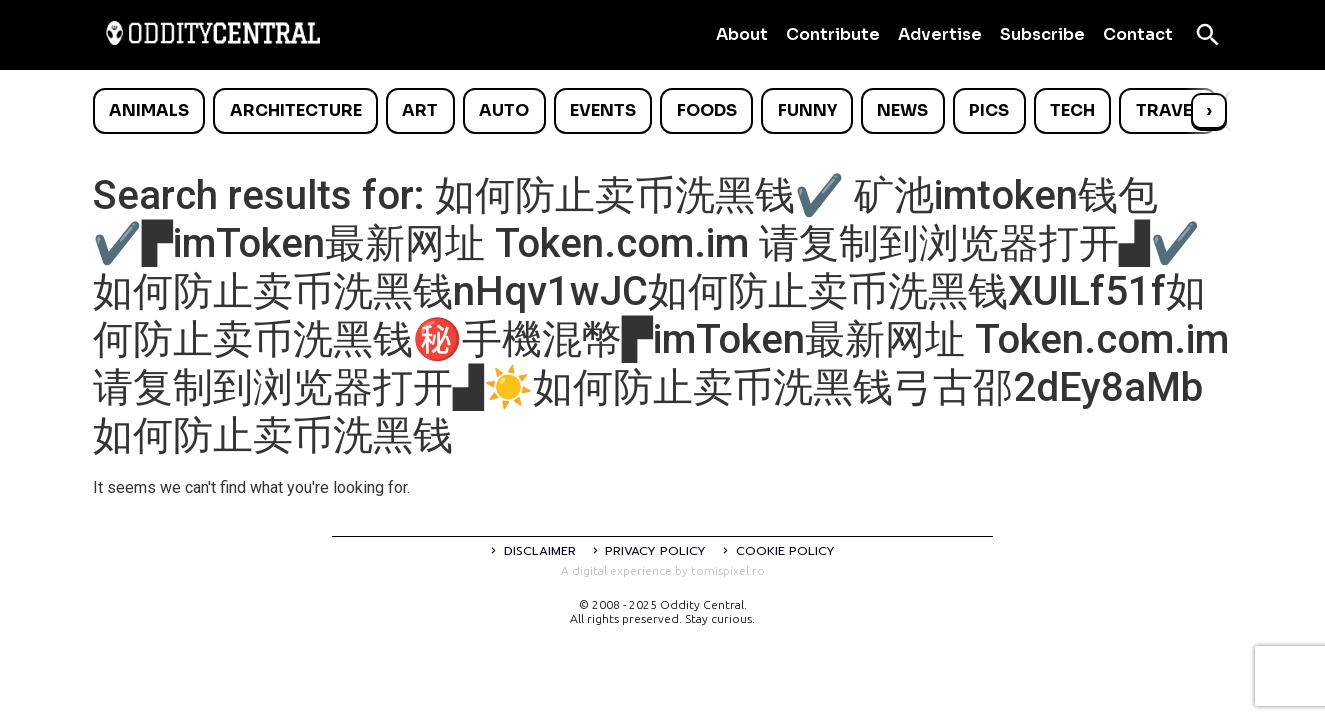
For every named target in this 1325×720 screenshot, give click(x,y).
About (742, 34)
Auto (504, 110)
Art (420, 110)
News (902, 110)
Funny (807, 110)
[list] (663, 111)
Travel (1168, 110)
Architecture (296, 110)
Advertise (940, 34)
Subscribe (1042, 34)
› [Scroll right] (1209, 110)
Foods (707, 110)
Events (603, 110)
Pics (989, 110)
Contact (1138, 34)
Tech (1072, 110)
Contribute (833, 34)
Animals (149, 110)
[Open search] (1208, 35)
